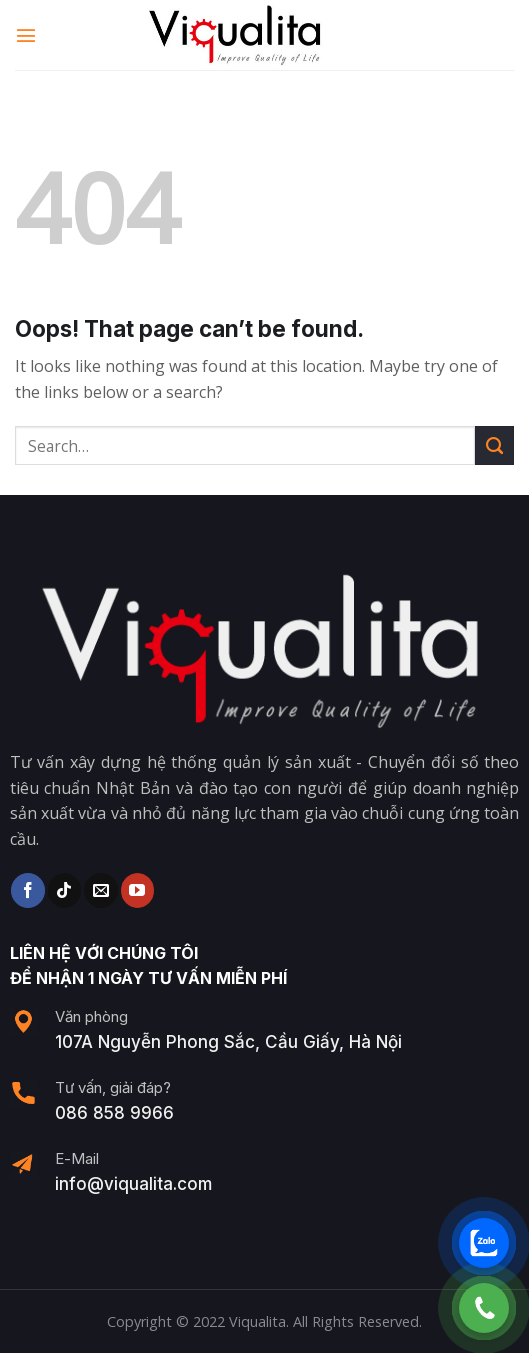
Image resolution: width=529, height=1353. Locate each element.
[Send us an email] (100, 890)
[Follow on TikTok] (64, 890)
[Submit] (494, 445)
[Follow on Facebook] (27, 890)
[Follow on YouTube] (137, 890)
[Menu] (27, 34)
